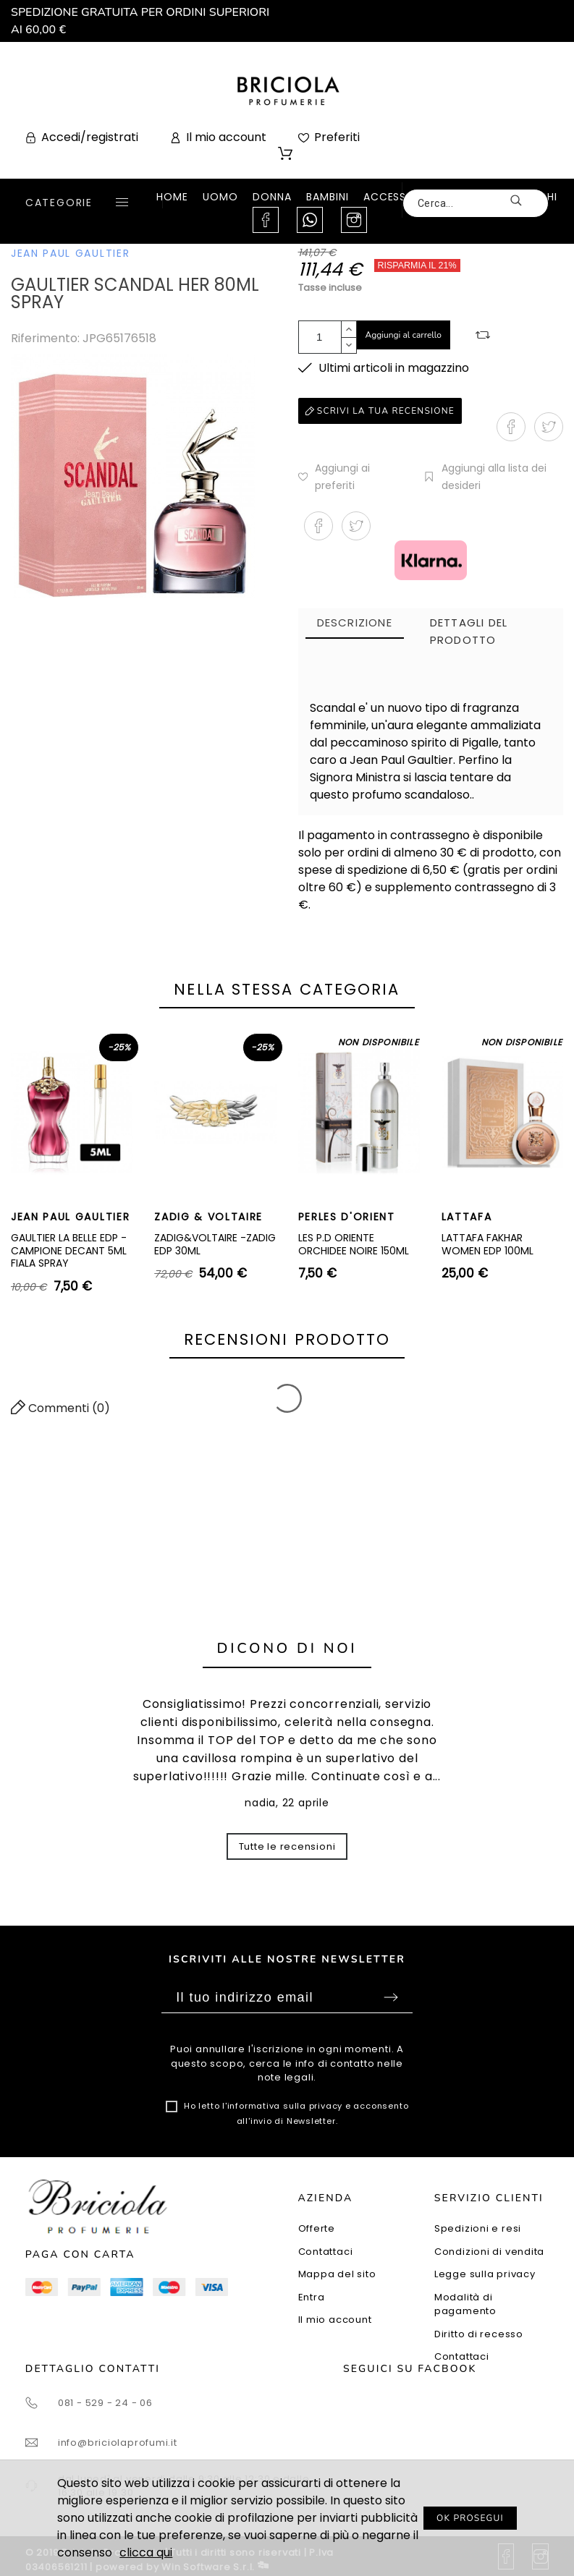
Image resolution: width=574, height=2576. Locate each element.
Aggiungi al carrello (404, 335)
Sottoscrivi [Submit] (391, 1997)
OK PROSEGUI (470, 2518)
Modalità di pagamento (465, 2304)
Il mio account (335, 2319)
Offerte (316, 2228)
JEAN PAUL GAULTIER (70, 253)
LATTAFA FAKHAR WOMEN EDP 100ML (487, 1244)
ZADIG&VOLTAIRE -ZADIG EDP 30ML (215, 1244)
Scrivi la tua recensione (380, 411)
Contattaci (325, 2251)
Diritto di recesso (478, 2334)
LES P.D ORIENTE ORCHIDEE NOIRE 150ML (353, 1244)
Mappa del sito (337, 2274)
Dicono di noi (287, 1648)
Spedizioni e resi (477, 2228)
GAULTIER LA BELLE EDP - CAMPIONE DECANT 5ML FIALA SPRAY (69, 1250)
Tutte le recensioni (287, 1846)
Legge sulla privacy (485, 2274)
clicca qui (145, 2552)
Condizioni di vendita (489, 2251)
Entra (311, 2297)
